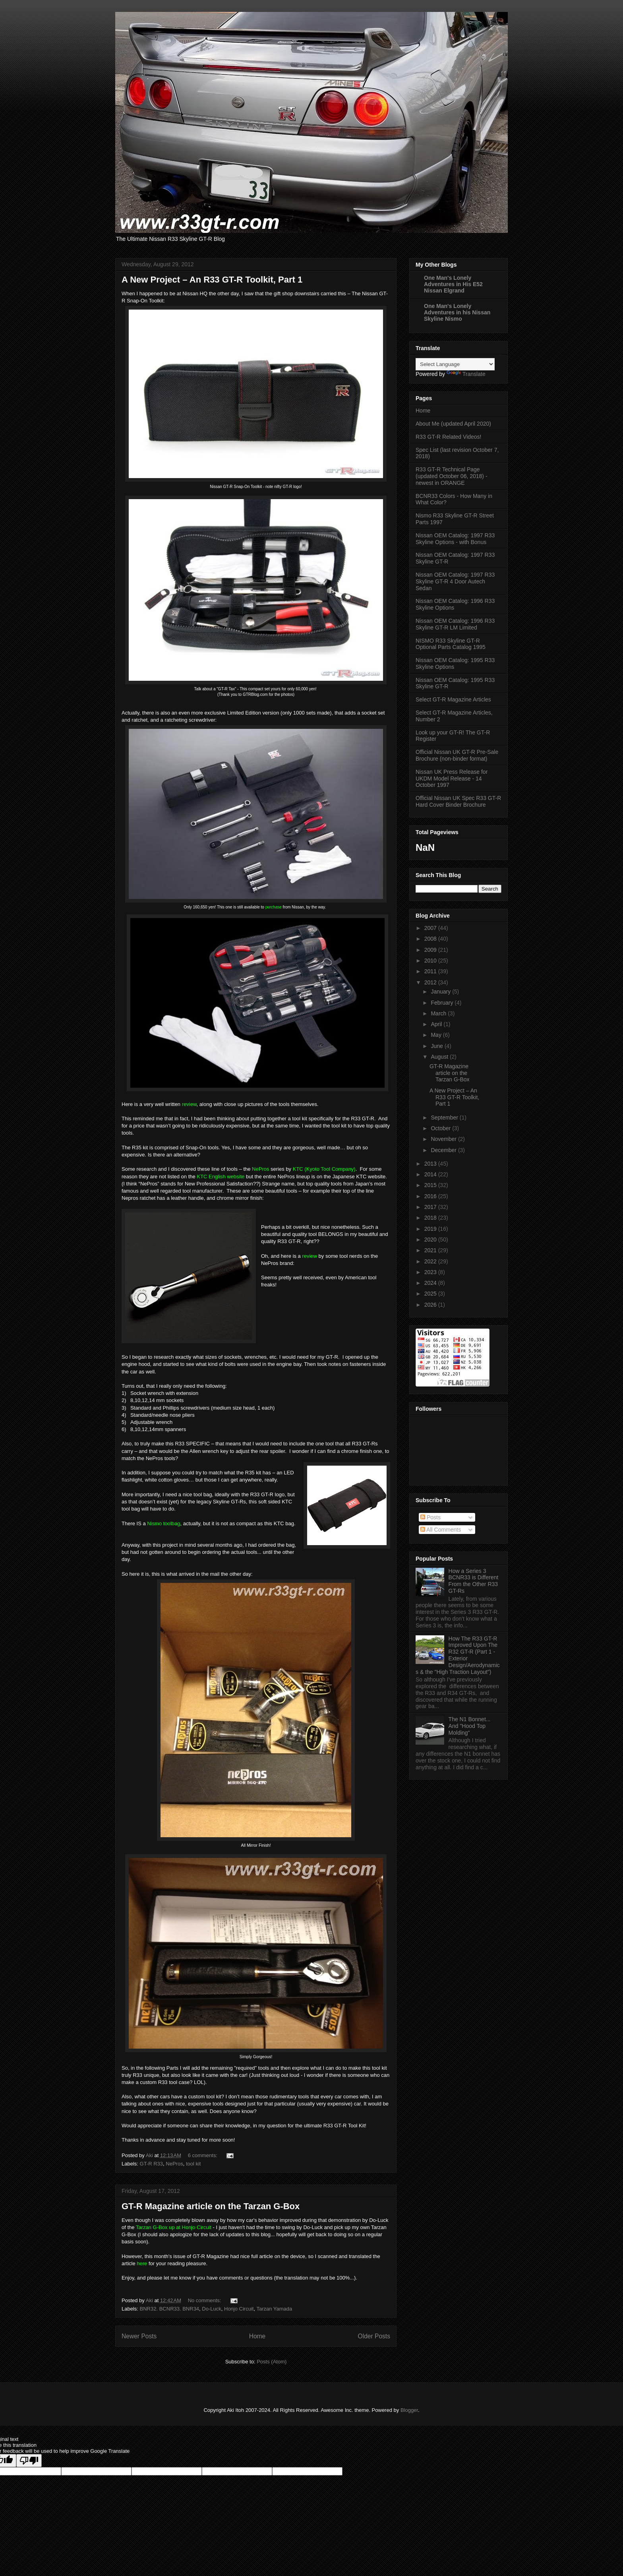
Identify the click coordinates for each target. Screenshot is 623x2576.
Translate (466, 374)
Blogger (409, 2410)
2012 (431, 982)
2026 (431, 1305)
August (440, 1057)
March (439, 1013)
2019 (431, 1229)
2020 (431, 1239)
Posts (430, 1517)
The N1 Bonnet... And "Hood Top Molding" (470, 1726)
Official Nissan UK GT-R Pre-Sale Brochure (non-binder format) (457, 755)
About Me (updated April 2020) (453, 423)
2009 (431, 950)
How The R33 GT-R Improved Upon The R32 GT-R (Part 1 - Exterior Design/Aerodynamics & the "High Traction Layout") (458, 1655)
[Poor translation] (29, 2460)
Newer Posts (139, 2336)
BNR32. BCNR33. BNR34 (169, 2309)
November (444, 1139)
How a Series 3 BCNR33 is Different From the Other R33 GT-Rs (474, 1581)
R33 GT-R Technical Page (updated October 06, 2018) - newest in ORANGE (452, 476)
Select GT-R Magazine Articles (453, 699)
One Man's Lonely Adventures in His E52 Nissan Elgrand (453, 284)
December (444, 1150)
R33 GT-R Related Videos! (449, 437)
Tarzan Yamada (274, 2309)
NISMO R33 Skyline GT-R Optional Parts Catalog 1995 (451, 644)
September (445, 1117)
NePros (174, 2164)
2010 (431, 960)
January (441, 991)
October (441, 1128)
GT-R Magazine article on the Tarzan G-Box (211, 2206)
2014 (431, 1174)
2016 (431, 1196)
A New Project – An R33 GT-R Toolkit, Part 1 (212, 280)
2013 (431, 1163)
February (443, 1002)
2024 (431, 1283)
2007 (431, 928)
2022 (431, 1261)
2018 (431, 1217)
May (437, 1035)
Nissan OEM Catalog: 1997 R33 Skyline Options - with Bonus (455, 538)
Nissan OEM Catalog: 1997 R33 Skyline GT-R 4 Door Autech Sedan (455, 581)
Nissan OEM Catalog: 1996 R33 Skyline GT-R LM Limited (455, 624)
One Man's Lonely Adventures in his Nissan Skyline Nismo (457, 312)
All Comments (440, 1529)
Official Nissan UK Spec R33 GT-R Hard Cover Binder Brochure (458, 801)
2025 (431, 1293)
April (437, 1024)
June (437, 1046)
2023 (431, 1272)
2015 (431, 1185)
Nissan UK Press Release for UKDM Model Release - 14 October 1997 (452, 778)
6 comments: (203, 2155)
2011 (431, 971)
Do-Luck (211, 2309)
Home (257, 2336)
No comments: (205, 2300)
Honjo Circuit (238, 2309)
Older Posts (374, 2336)
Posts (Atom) (271, 2362)
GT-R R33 (151, 2164)
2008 (431, 938)
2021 (431, 1250)
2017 (431, 1207)
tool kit (193, 2164)
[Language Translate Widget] (455, 364)
